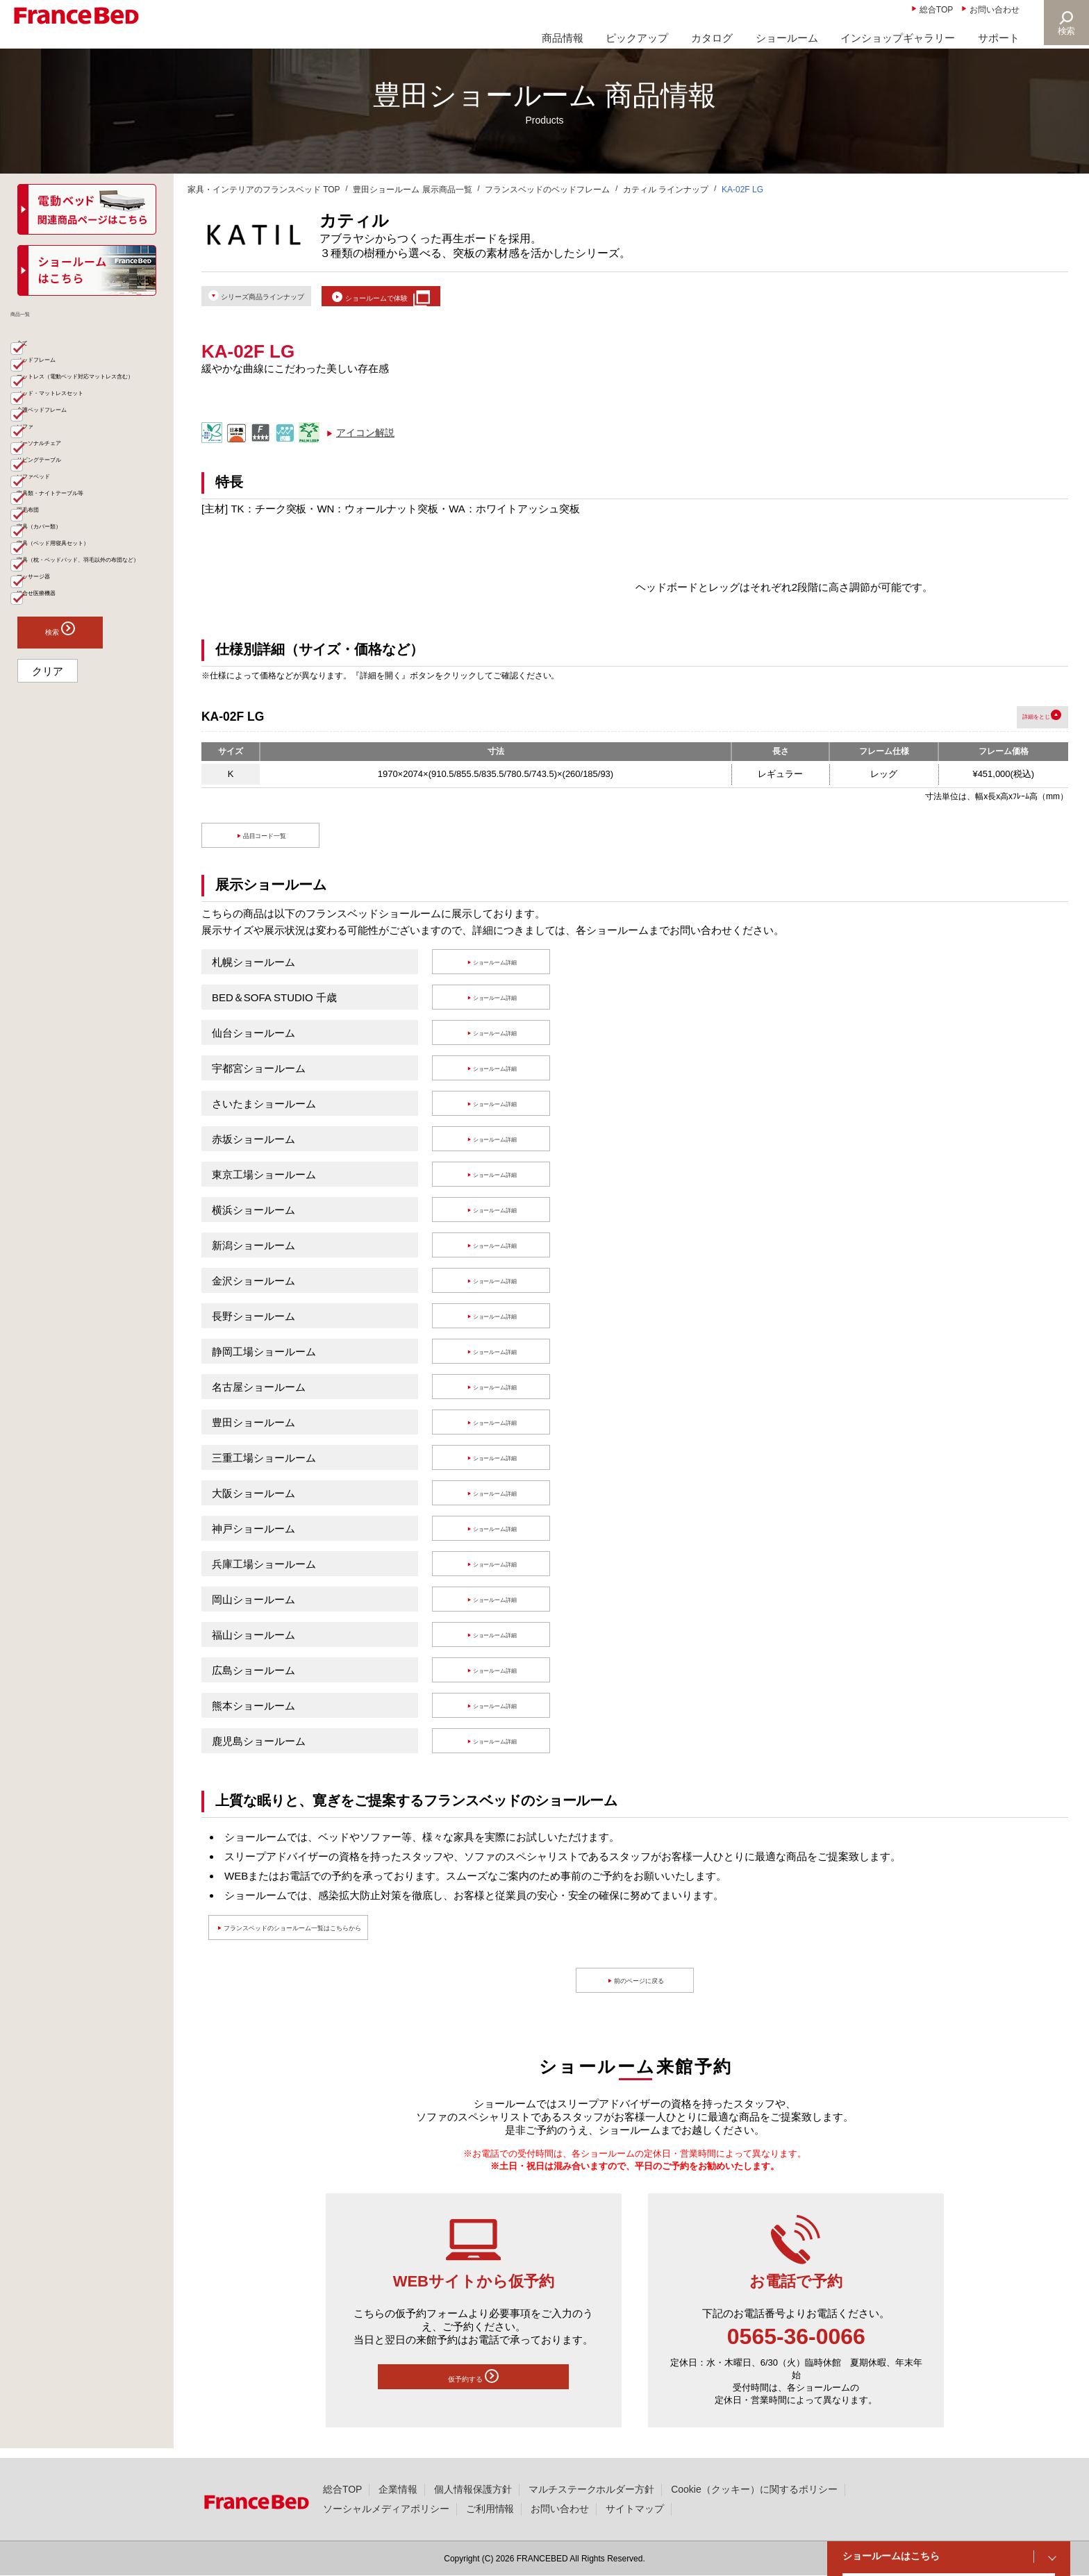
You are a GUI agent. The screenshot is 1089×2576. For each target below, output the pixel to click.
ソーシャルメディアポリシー (386, 2508)
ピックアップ (637, 38)
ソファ (42, 496)
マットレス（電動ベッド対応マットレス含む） (91, 411)
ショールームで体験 (445, 300)
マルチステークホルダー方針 (592, 2489)
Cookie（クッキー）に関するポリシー (754, 2489)
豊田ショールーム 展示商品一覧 (412, 189)
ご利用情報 (490, 2508)
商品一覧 (40, 322)
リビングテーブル (67, 549)
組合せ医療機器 (62, 772)
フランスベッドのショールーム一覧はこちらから (348, 1937)
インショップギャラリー (897, 38)
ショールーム (787, 38)
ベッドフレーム (62, 378)
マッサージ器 (57, 746)
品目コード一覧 (267, 845)
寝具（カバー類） (67, 654)
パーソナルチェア (67, 522)
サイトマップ (635, 2508)
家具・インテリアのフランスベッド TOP (264, 189)
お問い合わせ (995, 10)
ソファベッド (57, 575)
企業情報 (398, 2489)
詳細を (1006, 726)
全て (37, 352)
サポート (999, 38)
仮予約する (474, 2388)
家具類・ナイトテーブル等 (86, 602)
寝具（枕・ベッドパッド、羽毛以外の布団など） (91, 714)
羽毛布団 (47, 628)
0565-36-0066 (796, 2346)
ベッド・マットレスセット (86, 443)
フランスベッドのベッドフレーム (547, 189)
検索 (1065, 31)
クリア (47, 855)
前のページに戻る (641, 1990)
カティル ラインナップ (665, 189)
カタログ (712, 38)
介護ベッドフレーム (71, 470)
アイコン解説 (365, 442)
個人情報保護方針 (473, 2489)
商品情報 (562, 38)
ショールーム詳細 (498, 972)
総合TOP (936, 10)
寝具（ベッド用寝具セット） (91, 681)
